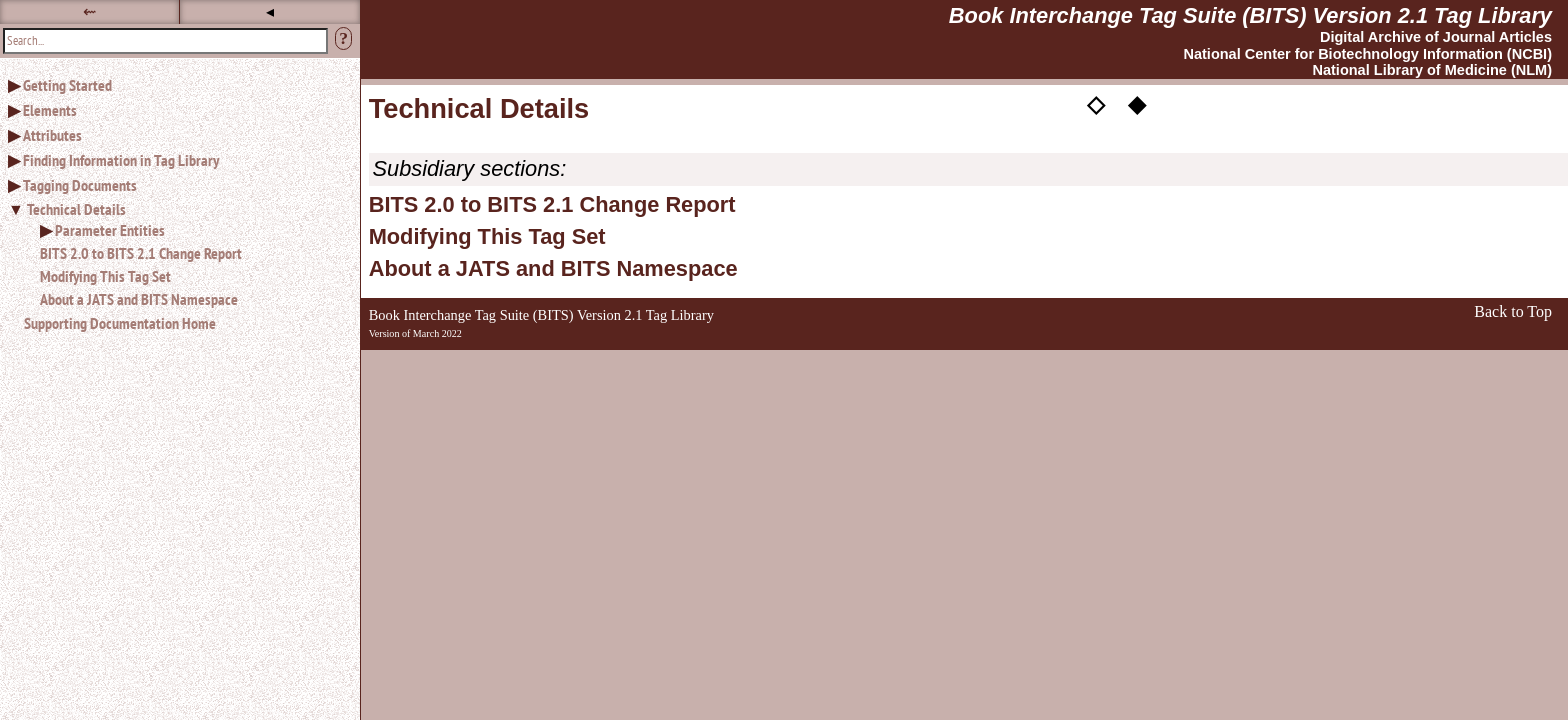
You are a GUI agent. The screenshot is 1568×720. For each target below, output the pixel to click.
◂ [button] (270, 11)
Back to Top (1513, 311)
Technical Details (76, 209)
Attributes (52, 135)
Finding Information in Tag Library (121, 160)
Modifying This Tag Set (105, 276)
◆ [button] (1137, 103)
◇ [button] (1096, 103)
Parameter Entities (110, 230)
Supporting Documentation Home (120, 323)
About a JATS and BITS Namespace (139, 299)
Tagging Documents (80, 185)
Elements (50, 110)
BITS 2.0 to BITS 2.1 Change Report (141, 253)
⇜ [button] (89, 11)
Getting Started (67, 85)
